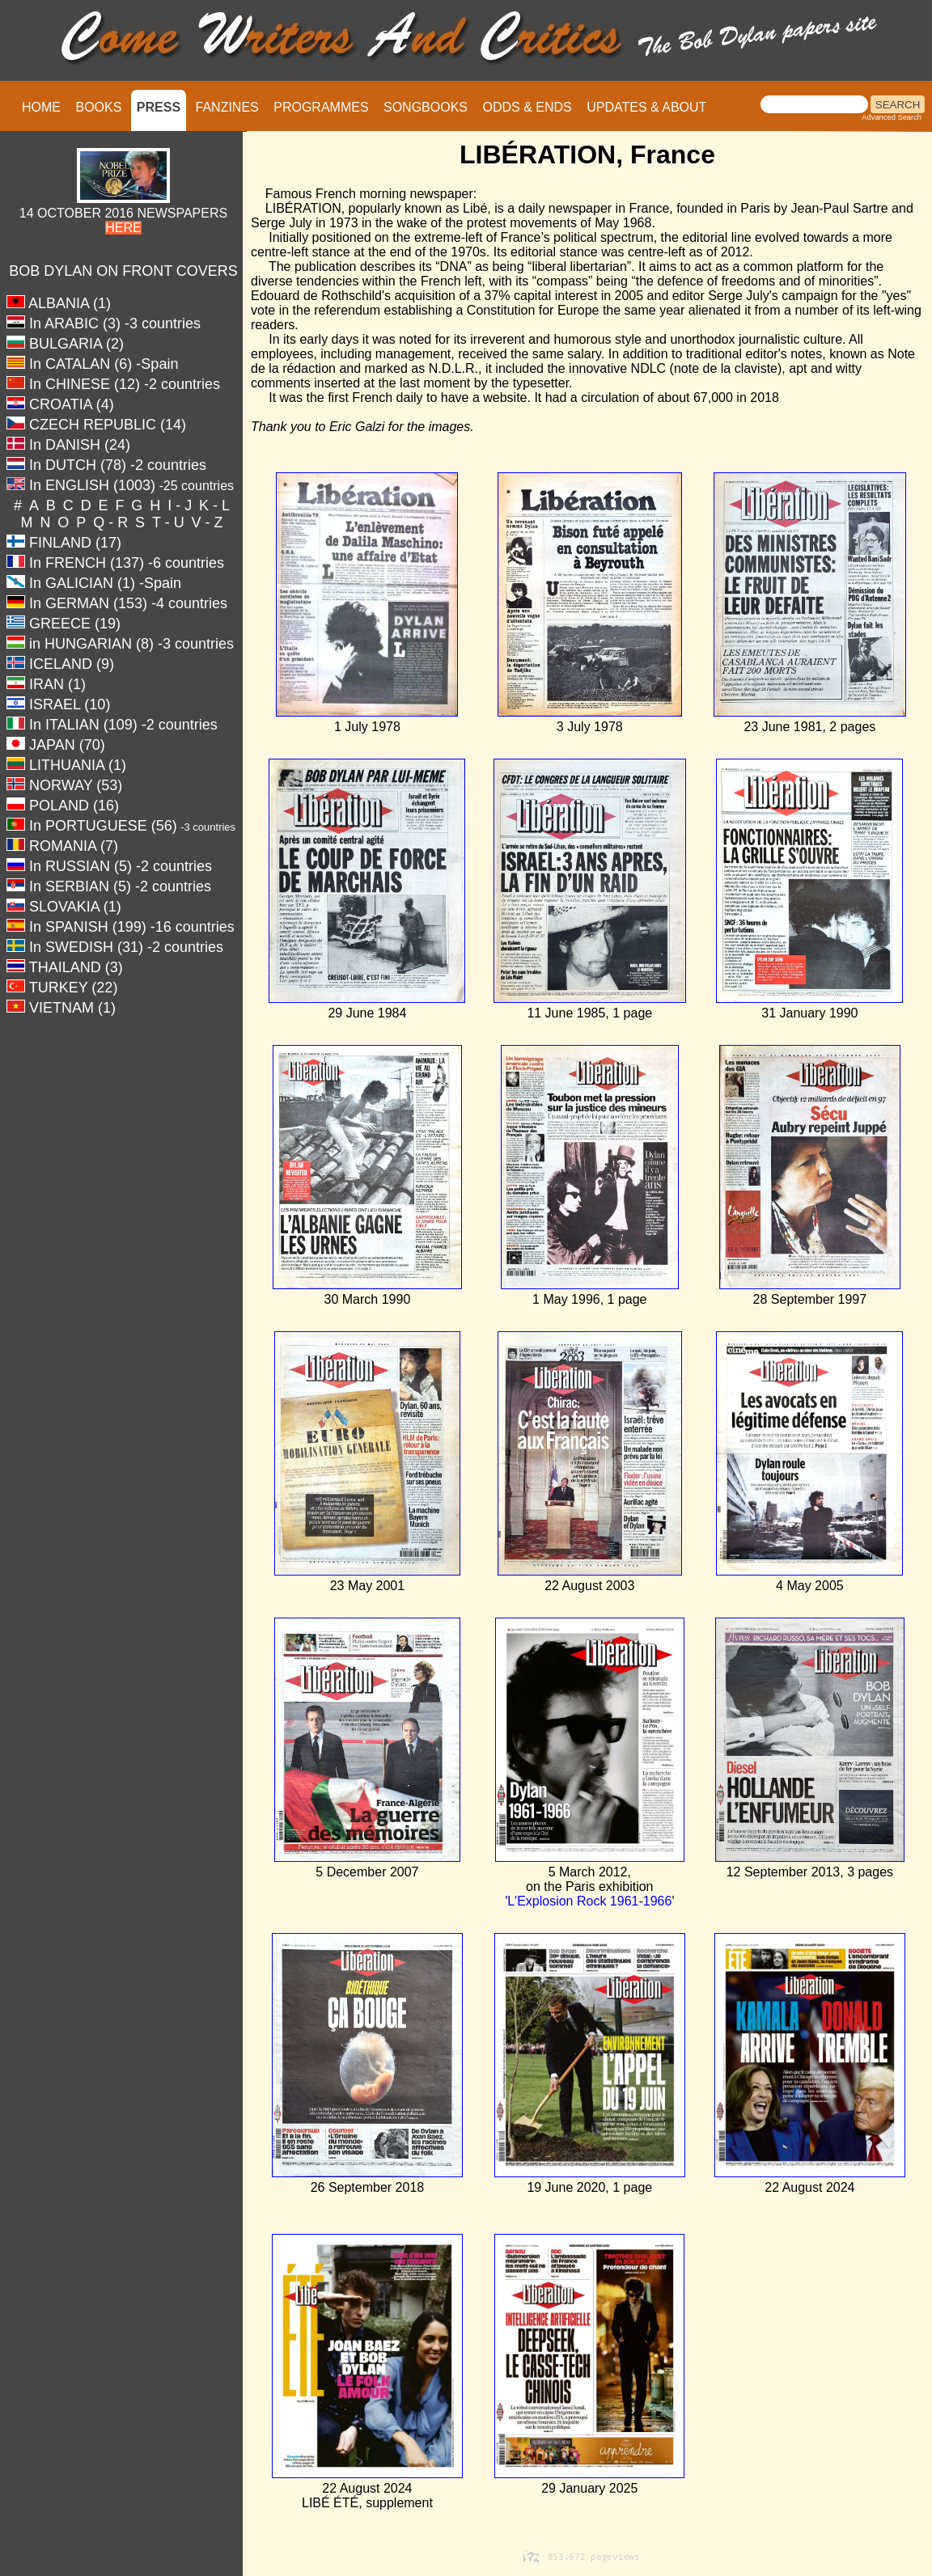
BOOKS (98, 107)
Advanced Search (891, 117)
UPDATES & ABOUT (646, 107)
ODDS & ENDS (526, 107)
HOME (41, 107)
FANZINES (227, 107)
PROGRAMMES (320, 107)
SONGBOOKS (425, 107)
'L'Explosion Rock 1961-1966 (588, 1901)
